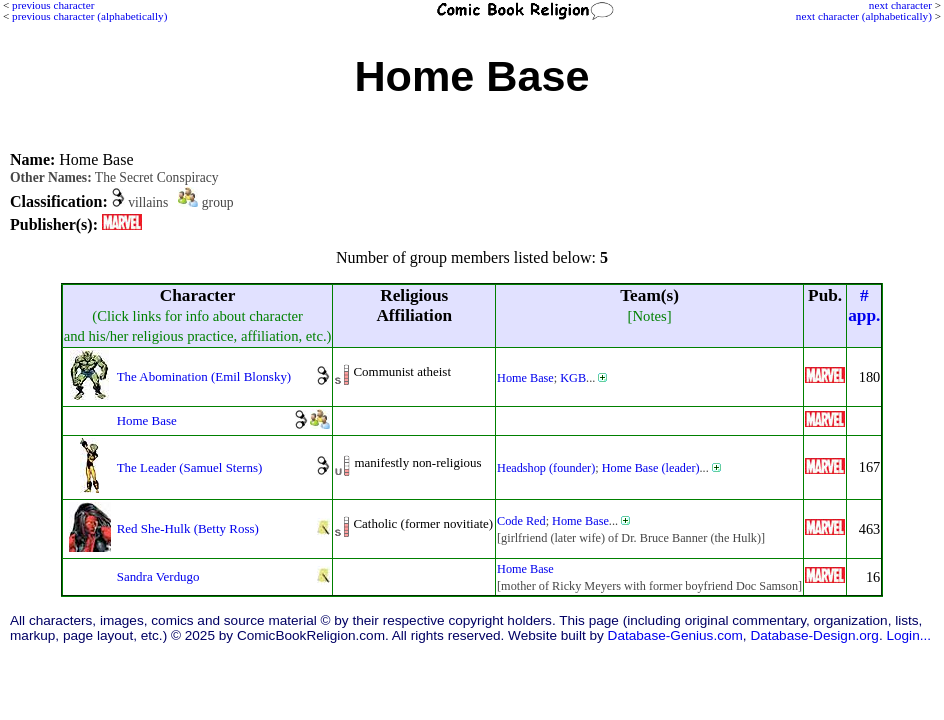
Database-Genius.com (675, 635)
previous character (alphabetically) (89, 16)
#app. (864, 305)
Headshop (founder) (546, 468)
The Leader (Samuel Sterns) (190, 467)
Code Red (521, 521)
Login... (908, 635)
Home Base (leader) (651, 468)
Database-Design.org (814, 635)
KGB (573, 378)
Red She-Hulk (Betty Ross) (188, 528)
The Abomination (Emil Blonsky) (204, 376)
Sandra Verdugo (158, 576)
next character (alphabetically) (864, 16)
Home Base (525, 378)
